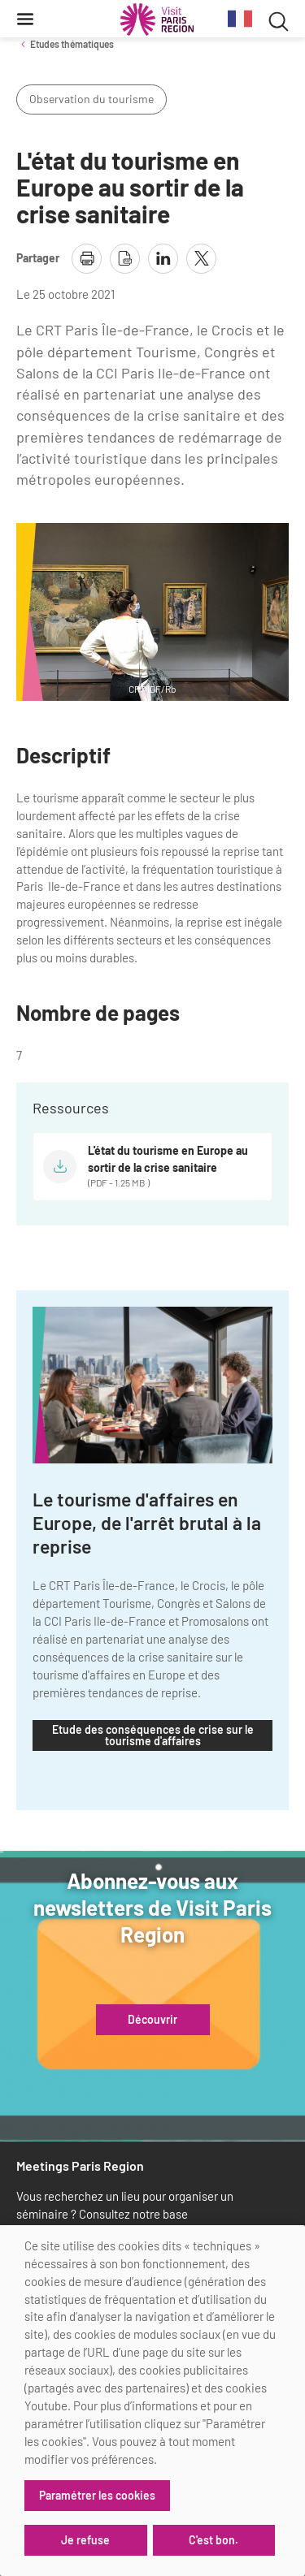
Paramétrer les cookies (97, 2495)
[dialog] (152, 2400)
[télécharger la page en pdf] (125, 259)
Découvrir (152, 2019)
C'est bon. (213, 2540)
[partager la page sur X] (201, 259)
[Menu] (25, 19)
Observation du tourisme (91, 99)
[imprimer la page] (87, 259)
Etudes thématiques (72, 44)
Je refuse (85, 2540)
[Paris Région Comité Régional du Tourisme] (157, 19)
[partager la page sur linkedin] (163, 259)
